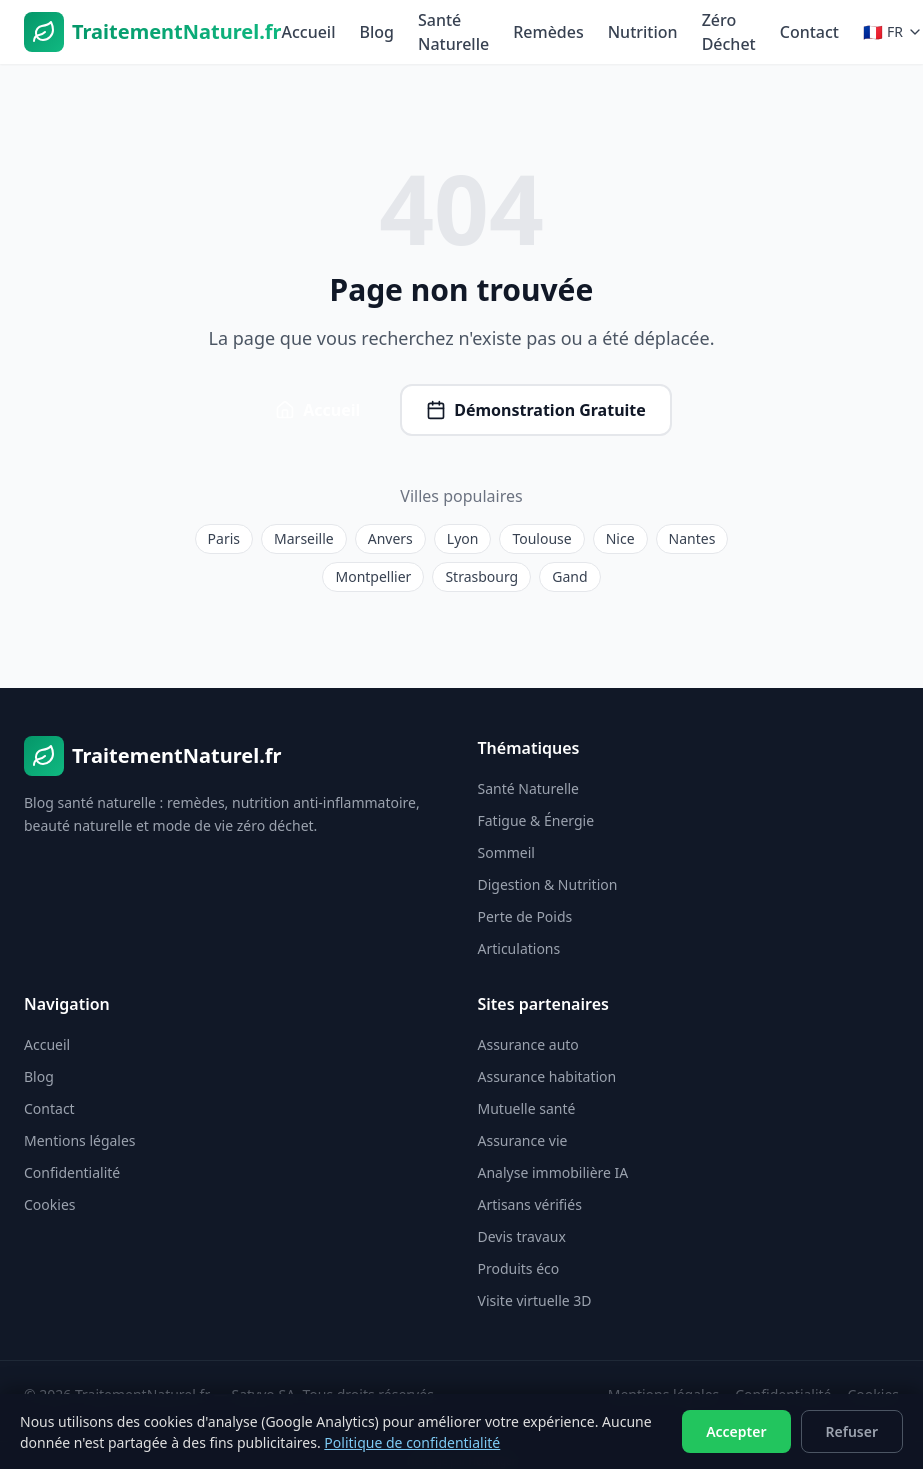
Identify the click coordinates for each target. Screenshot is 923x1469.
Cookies (49, 1204)
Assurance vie (523, 1140)
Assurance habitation (547, 1076)
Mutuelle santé (527, 1108)
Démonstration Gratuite (536, 410)
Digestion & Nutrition (548, 884)
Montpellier (373, 576)
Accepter (736, 1431)
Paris (224, 538)
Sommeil (506, 852)
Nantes (692, 538)
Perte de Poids (525, 916)
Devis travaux (522, 1236)
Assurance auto (528, 1044)
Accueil (308, 32)
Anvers (390, 538)
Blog (377, 32)
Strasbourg (481, 576)
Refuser (852, 1431)
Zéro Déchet (729, 32)
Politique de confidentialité (412, 1442)
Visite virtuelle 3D (535, 1300)
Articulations (519, 948)
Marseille (304, 538)
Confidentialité (72, 1172)
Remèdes (548, 32)
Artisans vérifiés (530, 1204)
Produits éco (519, 1268)
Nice (620, 538)
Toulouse (541, 538)
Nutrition (643, 32)
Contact (809, 32)
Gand (569, 576)
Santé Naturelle (453, 32)
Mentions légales (80, 1140)
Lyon (463, 538)
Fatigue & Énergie (536, 820)
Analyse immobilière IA (553, 1172)
